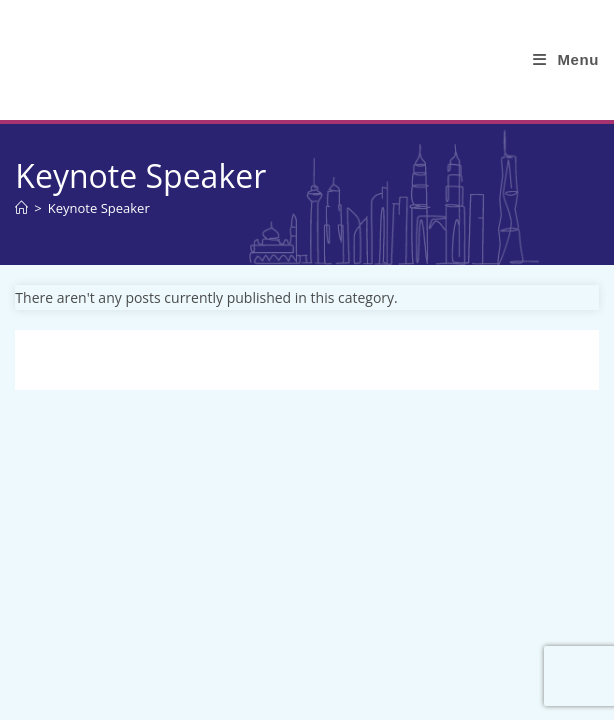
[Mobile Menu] (566, 59)
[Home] (21, 208)
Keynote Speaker (99, 208)
